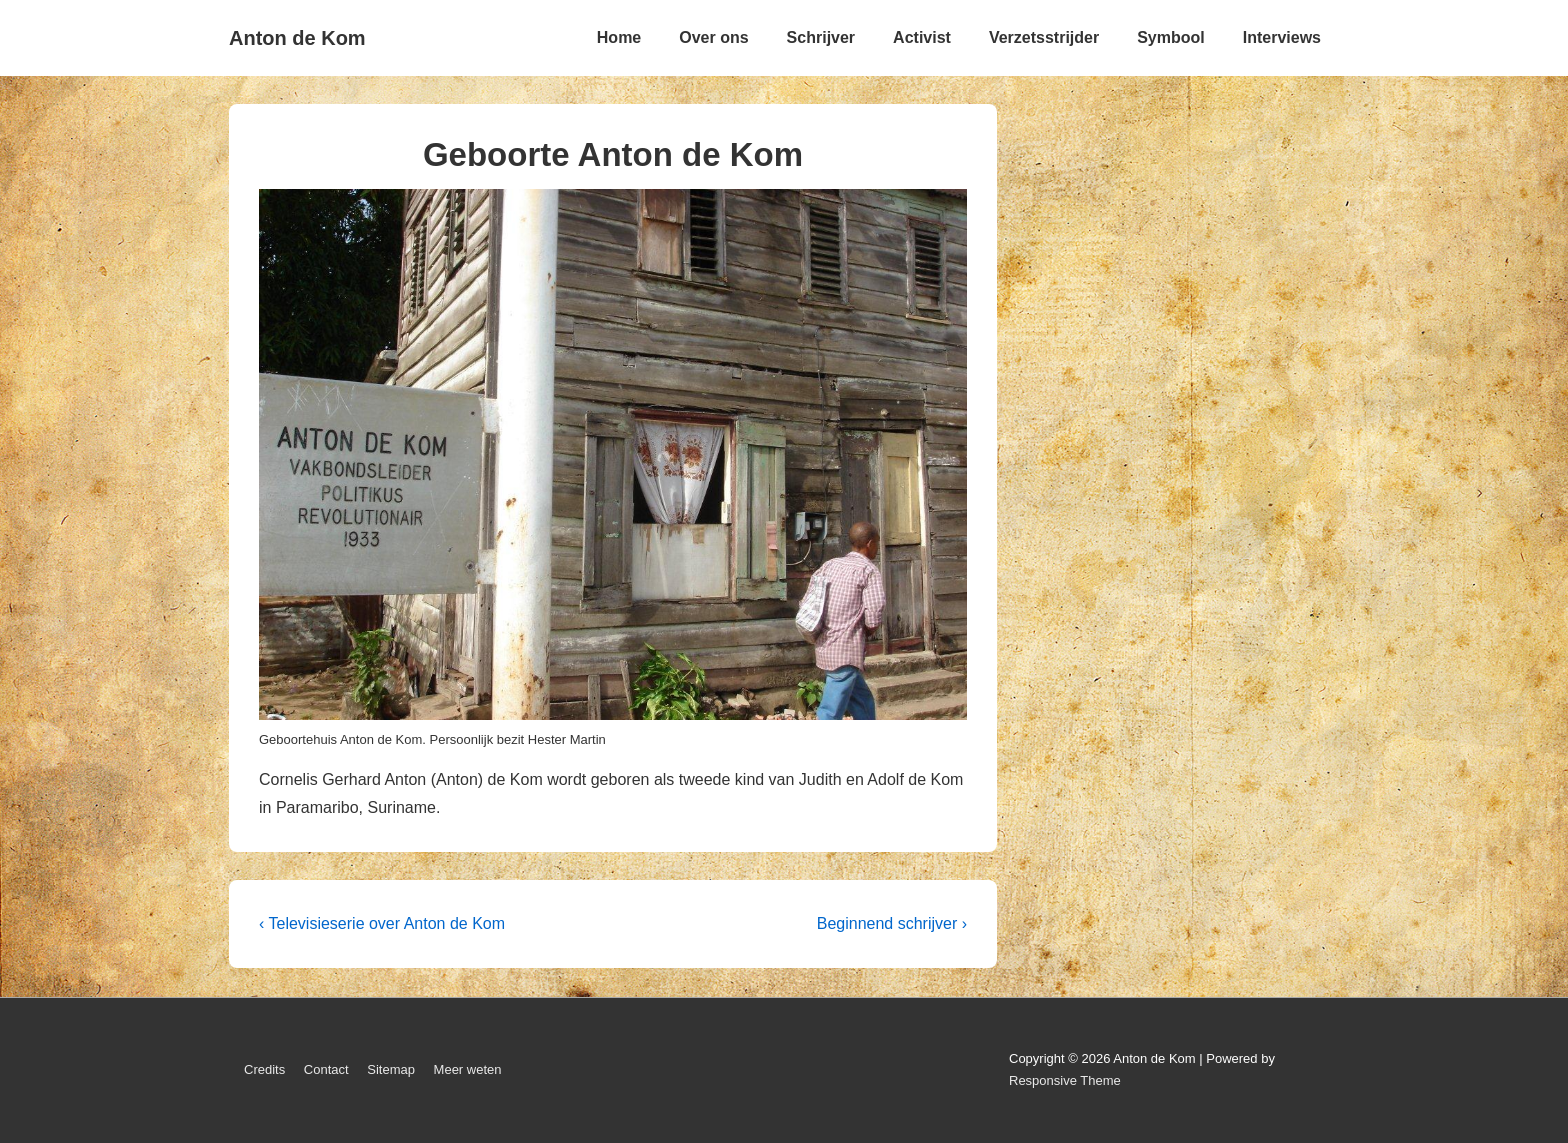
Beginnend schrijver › (892, 923)
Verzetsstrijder (1044, 37)
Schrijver (821, 37)
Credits (264, 1069)
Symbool (1171, 37)
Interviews (1282, 37)
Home (619, 37)
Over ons (713, 37)
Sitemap (391, 1069)
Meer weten (468, 1069)
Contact (326, 1069)
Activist (922, 37)
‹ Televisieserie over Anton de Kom (382, 923)
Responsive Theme (1065, 1080)
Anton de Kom (297, 38)
